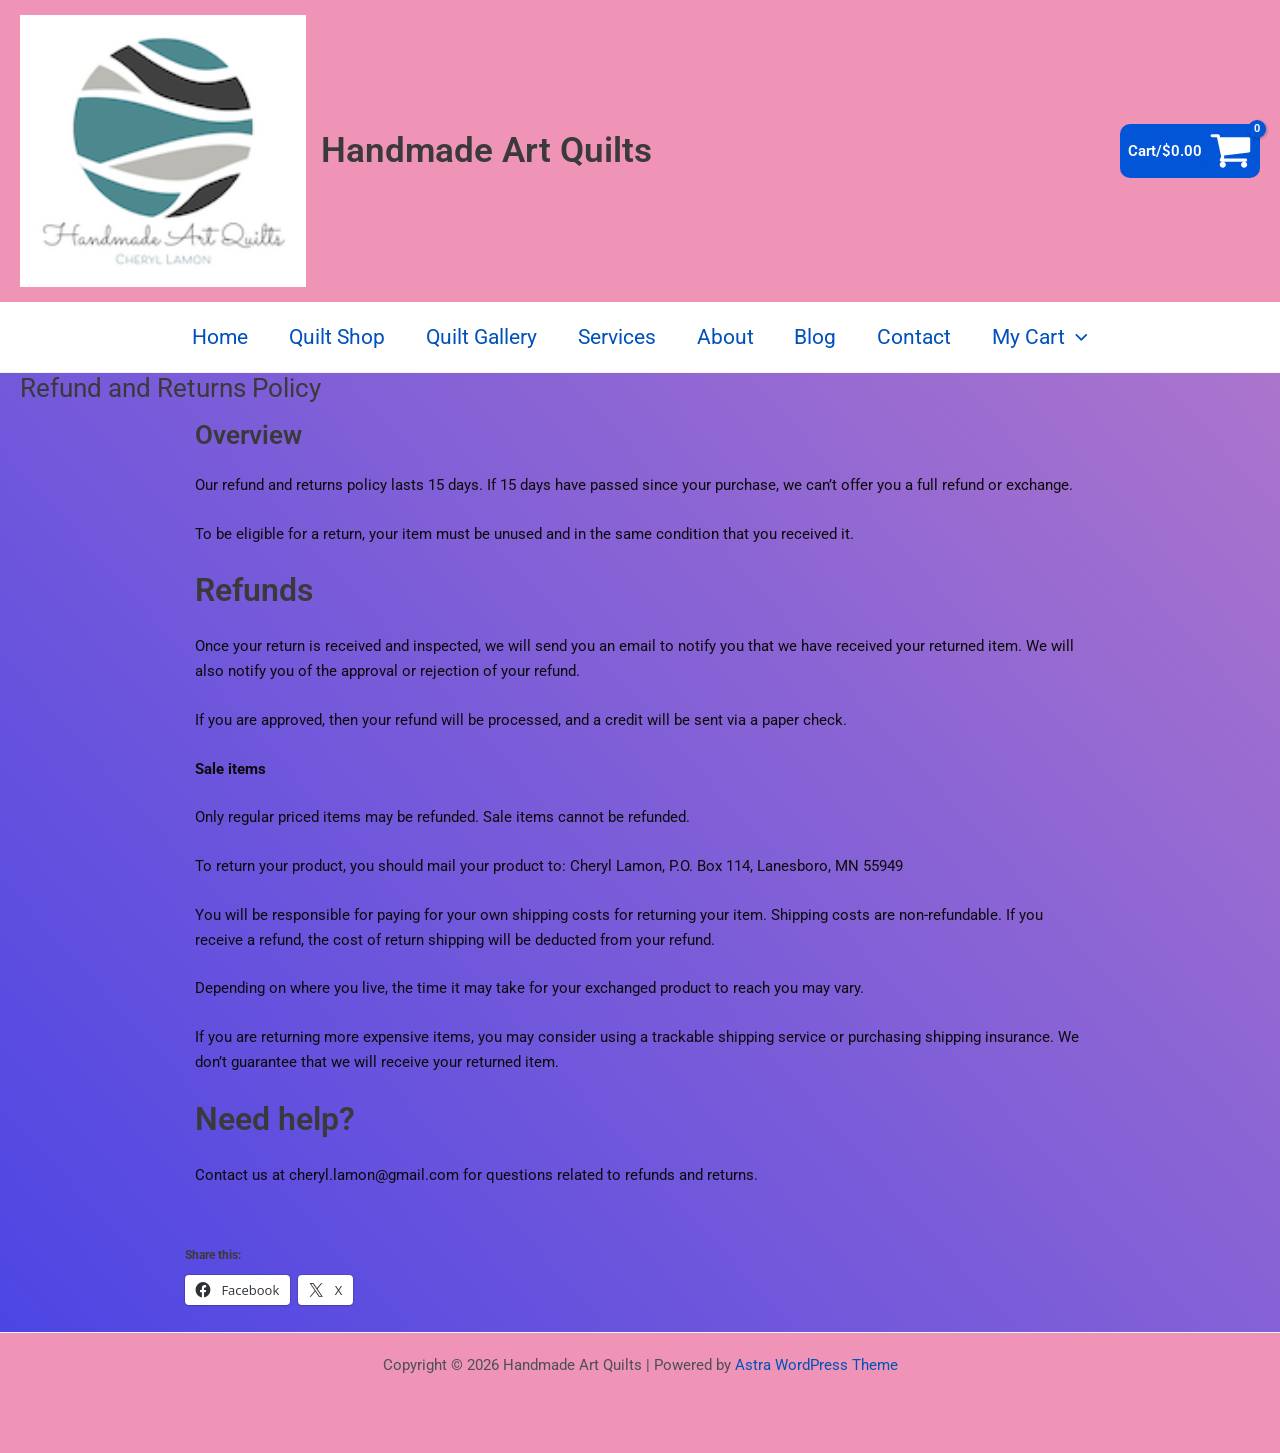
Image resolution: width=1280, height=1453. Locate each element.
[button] (1080, 337)
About (725, 337)
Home (216, 337)
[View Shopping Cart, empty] (1190, 151)
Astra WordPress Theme (816, 1365)
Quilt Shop (334, 337)
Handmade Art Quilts (486, 150)
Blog (817, 337)
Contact (917, 337)
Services (616, 337)
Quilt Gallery (479, 337)
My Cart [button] (1044, 337)
